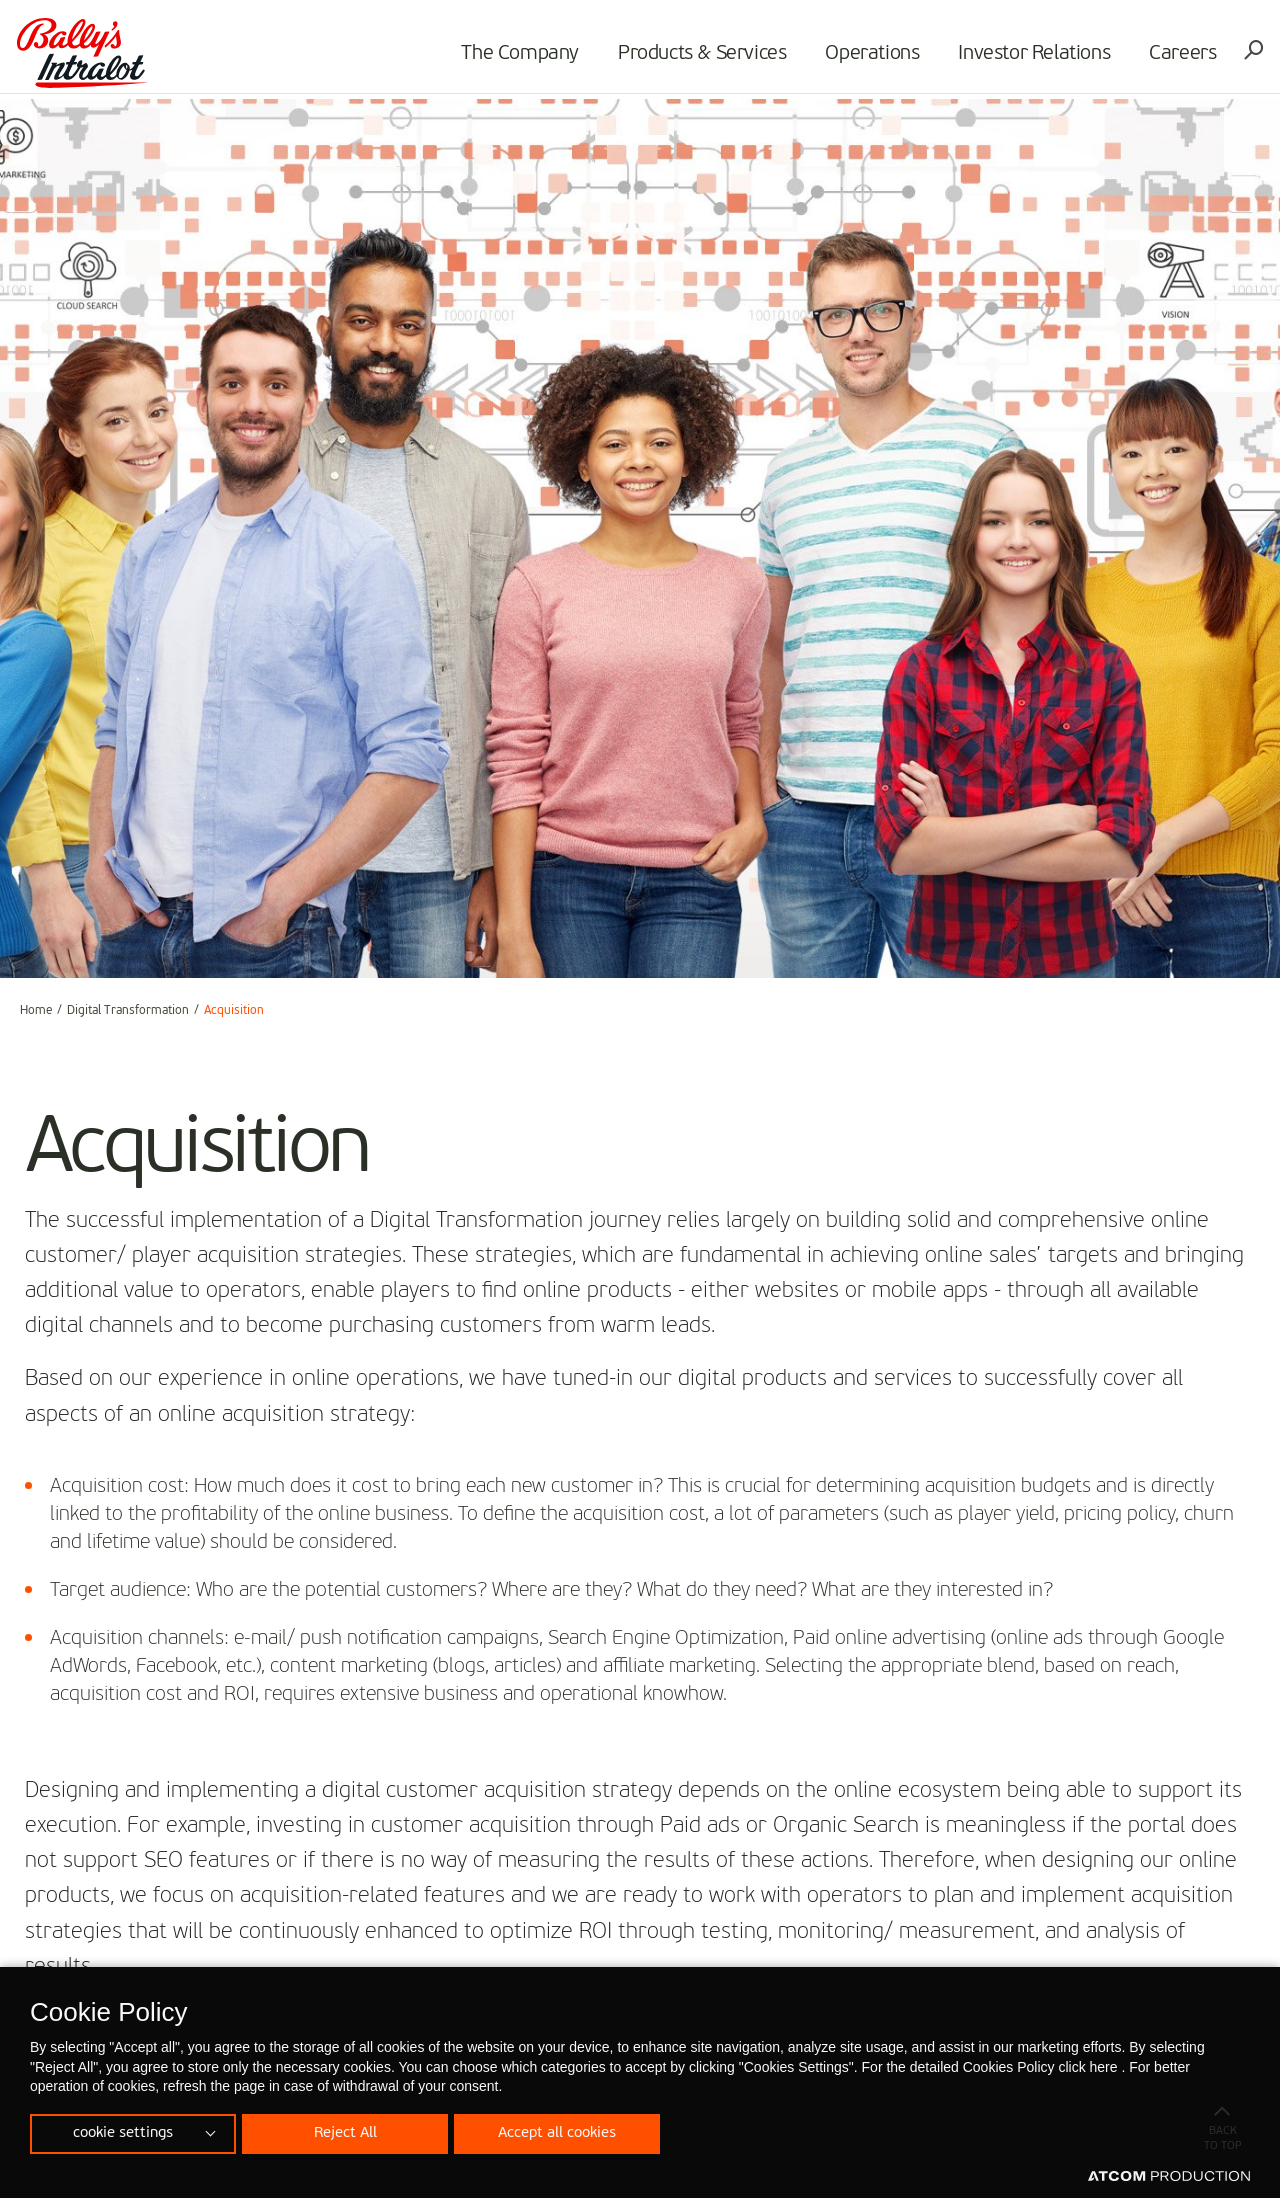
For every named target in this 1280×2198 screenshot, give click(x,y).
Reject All (349, 2132)
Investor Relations (1031, 56)
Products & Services (699, 56)
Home (36, 1011)
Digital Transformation (128, 1011)
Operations (869, 56)
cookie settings (123, 2132)
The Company (517, 56)
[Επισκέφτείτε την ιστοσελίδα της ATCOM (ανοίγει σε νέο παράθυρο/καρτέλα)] (1169, 2177)
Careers (1179, 56)
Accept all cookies (565, 2132)
